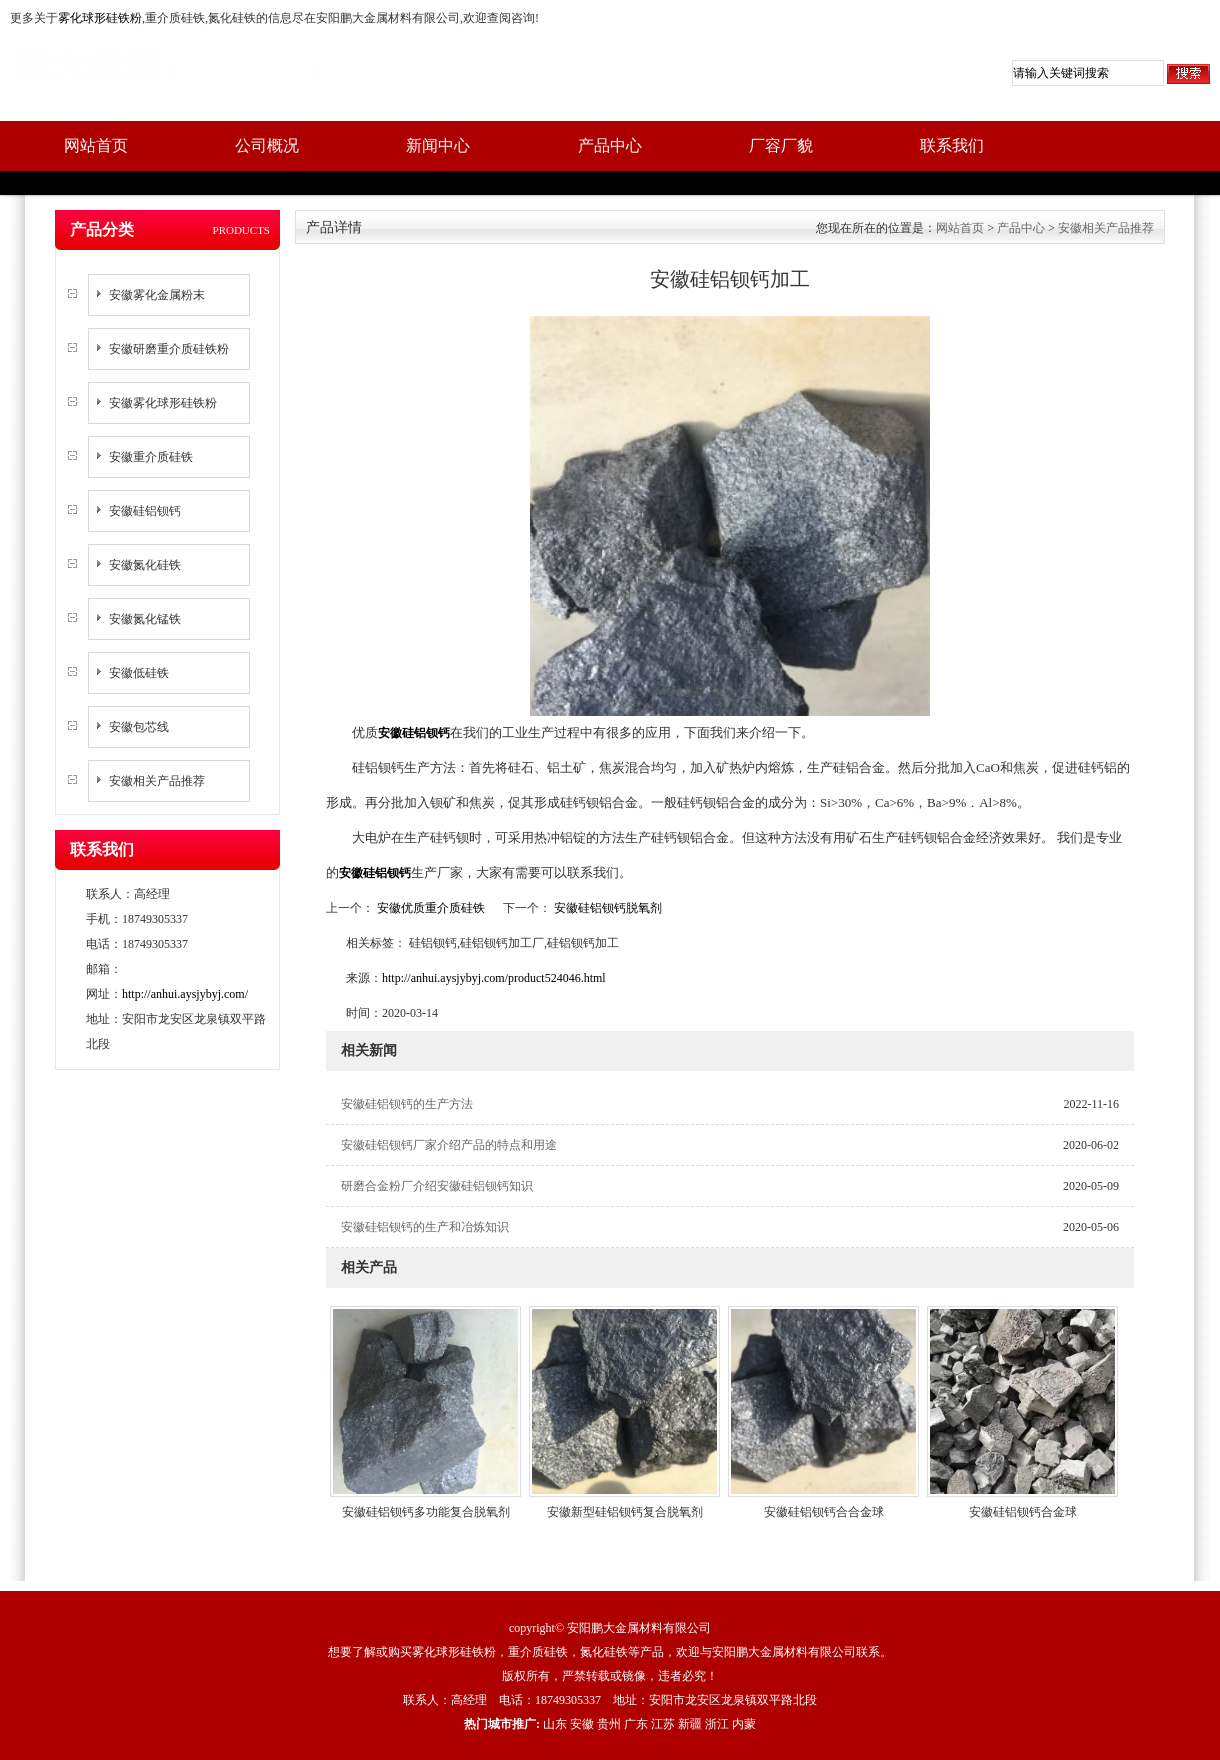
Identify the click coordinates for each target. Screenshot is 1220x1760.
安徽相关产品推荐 (157, 781)
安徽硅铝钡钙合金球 (1023, 1512)
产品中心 (610, 145)
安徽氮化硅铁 (145, 565)
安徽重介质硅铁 (151, 457)
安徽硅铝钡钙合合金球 (824, 1512)
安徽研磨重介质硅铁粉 (169, 349)
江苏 (663, 1724)
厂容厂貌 (781, 145)
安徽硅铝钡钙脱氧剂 (606, 908)
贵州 (609, 1724)
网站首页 (96, 145)
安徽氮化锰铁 (145, 619)
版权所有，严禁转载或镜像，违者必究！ (610, 1676)
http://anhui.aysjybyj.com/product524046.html (494, 978)
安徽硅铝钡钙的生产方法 (407, 1104)
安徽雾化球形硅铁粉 (163, 403)
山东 (555, 1724)
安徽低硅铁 (139, 673)
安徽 (582, 1724)
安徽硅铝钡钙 (145, 511)
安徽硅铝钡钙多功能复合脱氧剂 (426, 1512)
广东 (636, 1724)
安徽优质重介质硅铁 (431, 908)
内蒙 (744, 1724)
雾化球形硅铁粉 (100, 18)
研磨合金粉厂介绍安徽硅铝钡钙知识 (437, 1186)
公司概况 (267, 145)
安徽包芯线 (139, 727)
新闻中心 (438, 145)
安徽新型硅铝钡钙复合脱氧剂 (625, 1512)
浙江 (717, 1724)
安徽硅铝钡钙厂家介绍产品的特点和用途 (449, 1145)
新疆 (690, 1724)
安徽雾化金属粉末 (157, 295)
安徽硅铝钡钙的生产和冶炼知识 (425, 1227)
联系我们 (952, 145)
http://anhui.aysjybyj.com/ (185, 994)
